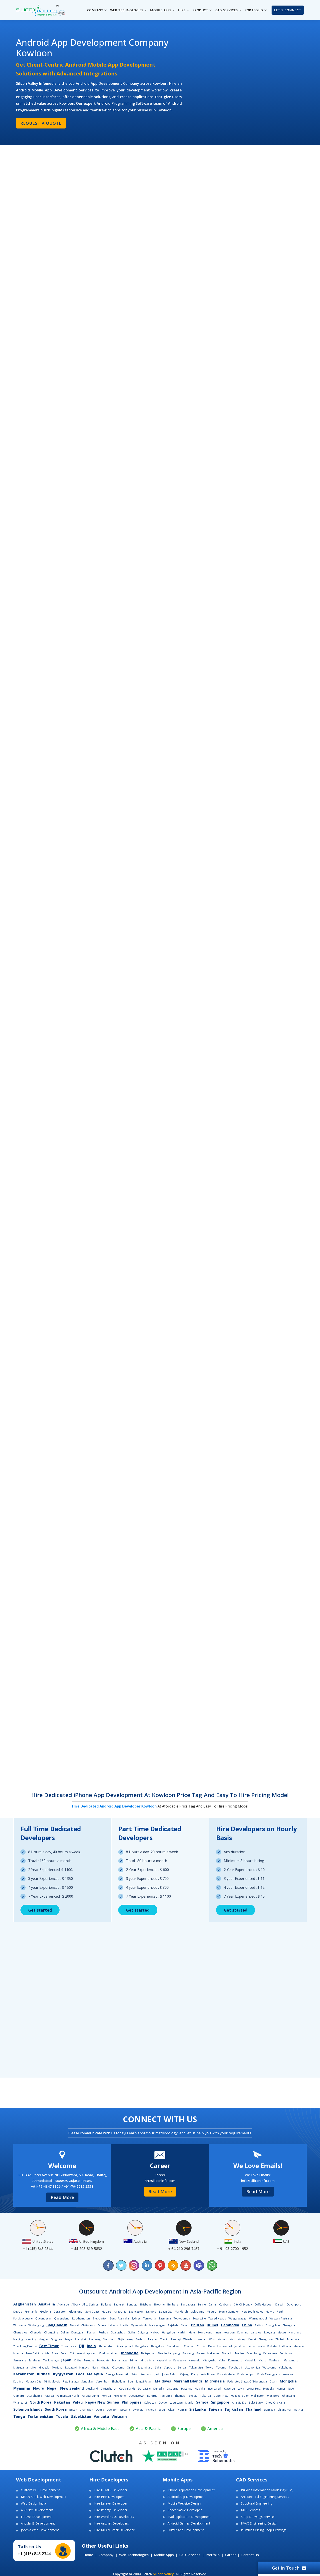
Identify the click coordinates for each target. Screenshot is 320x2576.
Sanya (68, 2339)
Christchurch (108, 2388)
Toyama (221, 2367)
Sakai (158, 2367)
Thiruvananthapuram (83, 2353)
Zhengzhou (265, 2339)
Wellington (257, 2396)
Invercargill (214, 2388)
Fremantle (31, 2311)
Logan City (165, 2311)
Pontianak (286, 2353)
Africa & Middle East (100, 2428)
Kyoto (262, 2360)
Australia (46, 2304)
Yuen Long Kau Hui (25, 2346)
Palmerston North (67, 2396)
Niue (291, 2388)
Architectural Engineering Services (265, 2496)
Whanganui (289, 2396)
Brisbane (146, 2304)
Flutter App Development (186, 2530)
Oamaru (18, 2396)
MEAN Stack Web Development (43, 2496)
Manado (227, 2353)
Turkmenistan (40, 2416)
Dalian (65, 2332)
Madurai (299, 2346)
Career (230, 2554)
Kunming (242, 2332)
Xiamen (222, 2339)
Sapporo (169, 2367)
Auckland (92, 2388)
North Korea (41, 2402)
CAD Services (189, 2554)
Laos (80, 2374)
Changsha (288, 2325)
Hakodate (103, 2360)
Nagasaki (71, 2367)
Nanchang (294, 2332)
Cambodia (230, 2325)
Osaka (131, 2367)
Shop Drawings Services (258, 2516)
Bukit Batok (256, 2402)
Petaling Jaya (71, 2381)
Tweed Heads (217, 2318)
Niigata (105, 2367)
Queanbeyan (43, 2318)
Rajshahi (173, 2325)
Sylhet (184, 2325)
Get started (40, 1910)
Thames (180, 2396)
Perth (280, 2311)
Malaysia (95, 2374)
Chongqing (51, 2332)
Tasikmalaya (51, 2360)
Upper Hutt (221, 2396)
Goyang (125, 2410)
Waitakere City (239, 2396)
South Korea (56, 2409)
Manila (189, 2402)
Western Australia (281, 2318)
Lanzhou (256, 2332)
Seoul (162, 2410)
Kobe (222, 2360)
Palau (78, 2402)
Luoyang (269, 2332)
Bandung (188, 2353)
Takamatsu (196, 2367)
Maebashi (275, 2360)
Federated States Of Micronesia (247, 2381)
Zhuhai (279, 2339)
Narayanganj (157, 2325)
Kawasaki (194, 2360)
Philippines (131, 2402)
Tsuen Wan (293, 2339)
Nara (95, 2367)
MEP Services (250, 2510)
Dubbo (17, 2311)
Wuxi (212, 2339)
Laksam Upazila (118, 2325)
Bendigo (132, 2304)
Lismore (151, 2311)
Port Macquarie (23, 2318)
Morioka (57, 2367)
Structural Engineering (256, 2503)
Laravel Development (36, 2516)
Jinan (218, 2332)
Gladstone (75, 2311)
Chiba (77, 2360)
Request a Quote (41, 123)
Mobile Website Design (184, 2503)
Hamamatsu (120, 2360)
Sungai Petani (144, 2381)
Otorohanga (34, 2396)
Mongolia (288, 2381)
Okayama (118, 2367)
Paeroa (49, 2396)
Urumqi (176, 2339)
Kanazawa (179, 2360)
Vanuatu (101, 2416)
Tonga (19, 2416)
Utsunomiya (252, 2367)
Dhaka (102, 2325)
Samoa (202, 2402)
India (91, 2345)
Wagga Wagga (237, 2318)
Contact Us (250, 2554)
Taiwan (215, 2409)
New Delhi (32, 2353)
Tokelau (192, 2396)
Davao (163, 2402)
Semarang (19, 2360)
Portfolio (213, 2554)
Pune (55, 2353)
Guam (273, 2381)
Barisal (74, 2325)
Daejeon (112, 2410)
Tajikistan (233, 2409)
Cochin (201, 2346)
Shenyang (94, 2339)
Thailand (253, 2409)
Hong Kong (205, 2332)
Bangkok (269, 2410)
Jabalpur (239, 2346)
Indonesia (129, 2353)
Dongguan (77, 2332)
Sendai (182, 2367)
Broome (159, 2304)
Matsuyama (20, 2367)
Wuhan (202, 2339)
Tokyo (209, 2367)
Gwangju (137, 2410)
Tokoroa (205, 2396)
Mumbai (18, 2353)
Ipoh (157, 2374)
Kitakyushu (209, 2360)
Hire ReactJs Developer (110, 2510)
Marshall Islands (188, 2381)
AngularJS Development (38, 2523)
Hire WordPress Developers (114, 2516)
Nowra (270, 2311)
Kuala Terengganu (268, 2374)
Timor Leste (68, 2346)
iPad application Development (189, 2516)
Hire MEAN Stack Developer (114, 2530)
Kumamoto (235, 2360)
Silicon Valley (163, 2574)
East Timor (49, 2345)
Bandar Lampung (169, 2353)
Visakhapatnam (108, 2353)
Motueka (268, 2388)
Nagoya (84, 2367)
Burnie (202, 2304)
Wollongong (36, 2325)
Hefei (192, 2332)
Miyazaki (44, 2367)
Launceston (136, 2311)
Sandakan (87, 2381)
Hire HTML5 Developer (110, 2490)
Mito (33, 2367)
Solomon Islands (27, 2409)
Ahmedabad (106, 2346)
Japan (66, 2360)
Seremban (102, 2381)
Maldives (163, 2381)
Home (88, 2554)
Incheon (151, 2410)
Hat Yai (298, 2410)
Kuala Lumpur (246, 2374)
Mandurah (181, 2311)
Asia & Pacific (148, 2428)
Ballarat (106, 2304)
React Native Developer (185, 2510)
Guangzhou (118, 2332)
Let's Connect (287, 10)
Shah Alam (118, 2381)
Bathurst (119, 2304)
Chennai (189, 2346)
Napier (281, 2388)
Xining (241, 2339)
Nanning (31, 2339)
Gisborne (172, 2388)
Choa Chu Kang (275, 2402)
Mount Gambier (229, 2311)
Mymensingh (139, 2325)
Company (106, 2554)
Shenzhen (109, 2339)
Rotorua (152, 2396)
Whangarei (20, 2402)
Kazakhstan (23, 2374)
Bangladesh (56, 2325)
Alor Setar (131, 2374)
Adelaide (63, 2304)
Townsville (199, 2318)
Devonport (294, 2304)
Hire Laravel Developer (110, 2503)
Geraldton (60, 2311)
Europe (184, 2428)
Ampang (145, 2374)
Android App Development (187, 2496)
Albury (76, 2304)
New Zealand (72, 2388)
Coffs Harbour (263, 2304)
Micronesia (215, 2381)
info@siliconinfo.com (258, 2180)
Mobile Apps (164, 2554)
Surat (64, 2353)
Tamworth (149, 2318)
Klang (194, 2374)
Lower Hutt (253, 2388)
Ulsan (171, 2410)
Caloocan (150, 2402)
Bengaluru (157, 2346)
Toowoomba (182, 2318)
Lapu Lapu (176, 2402)
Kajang (184, 2374)
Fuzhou (103, 2332)
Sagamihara (145, 2367)
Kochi (261, 2346)
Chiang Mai (284, 2410)
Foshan (91, 2332)
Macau (282, 2332)
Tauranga (166, 2396)
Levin (241, 2388)
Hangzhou (168, 2332)
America (215, 2428)
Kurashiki (250, 2360)
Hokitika (200, 2388)
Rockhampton (81, 2318)
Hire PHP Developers (109, 2496)
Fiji (81, 2345)
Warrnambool (258, 2318)
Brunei (212, 2325)
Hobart (106, 2311)
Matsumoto (291, 2360)
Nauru (38, 2388)
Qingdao (56, 2339)
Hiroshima (147, 2360)
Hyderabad (224, 2346)
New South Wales (252, 2311)
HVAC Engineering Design (259, 2523)
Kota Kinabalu (226, 2374)
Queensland (62, 2318)
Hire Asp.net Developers (111, 2523)
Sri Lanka (197, 2409)
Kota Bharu (208, 2374)
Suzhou (140, 2339)
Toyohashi (235, 2367)
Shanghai (80, 2339)
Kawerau (229, 2388)
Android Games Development (189, 2523)
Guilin (131, 2332)
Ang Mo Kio (239, 2402)
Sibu (130, 2381)
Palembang (253, 2353)
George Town (114, 2374)
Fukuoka (89, 2360)
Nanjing (18, 2339)
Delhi (211, 2346)
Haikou (154, 2332)
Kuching (18, 2381)
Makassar (213, 2353)
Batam (200, 2353)
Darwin (279, 2304)
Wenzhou (189, 2339)
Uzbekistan (81, 2416)
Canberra (225, 2304)
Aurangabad (125, 2346)
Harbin (182, 2332)
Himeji (134, 2360)
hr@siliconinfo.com (160, 2180)
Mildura (211, 2311)
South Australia (119, 2318)
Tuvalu (62, 2416)
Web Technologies (134, 2554)
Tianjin (164, 2339)
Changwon (86, 2410)
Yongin (182, 2410)
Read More (62, 2197)
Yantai (252, 2339)
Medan (239, 2353)
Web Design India (33, 2503)
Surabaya (34, 2360)
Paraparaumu (90, 2396)
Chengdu (36, 2332)
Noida (45, 2353)
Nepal (52, 2388)
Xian (232, 2339)
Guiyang (143, 2332)
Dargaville (144, 2388)
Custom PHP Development (40, 2490)
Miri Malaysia (52, 2381)
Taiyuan (153, 2339)
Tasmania (165, 2318)
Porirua (106, 2396)
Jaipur (251, 2346)
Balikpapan (148, 2353)
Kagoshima (164, 2360)
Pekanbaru (270, 2353)
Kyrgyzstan (63, 2374)
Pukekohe (120, 2396)
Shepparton (99, 2318)
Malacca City (33, 2381)
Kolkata (272, 2346)
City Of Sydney (243, 2304)
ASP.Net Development (37, 2510)
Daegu (100, 2410)
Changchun (273, 2325)
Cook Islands (127, 2388)
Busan (73, 2410)
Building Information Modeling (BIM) (267, 2490)
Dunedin (158, 2388)
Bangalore (141, 2346)
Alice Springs (90, 2304)
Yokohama (285, 2367)
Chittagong (88, 2325)
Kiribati (43, 2374)
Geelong (45, 2311)
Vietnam (119, 2416)
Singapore (220, 2402)
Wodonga (19, 2325)
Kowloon (229, 2332)
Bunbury (172, 2304)
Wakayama (269, 2367)
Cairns (212, 2304)
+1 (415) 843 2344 (34, 2553)
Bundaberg (188, 2304)
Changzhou (20, 2332)
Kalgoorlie (120, 2311)
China (247, 2325)
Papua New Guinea (102, 2402)
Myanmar (21, 2388)
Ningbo (43, 2339)
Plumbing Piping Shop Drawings (263, 2530)
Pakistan (62, 2402)
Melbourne (197, 2311)
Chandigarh (174, 2346)
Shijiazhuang (125, 2339)
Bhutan (197, 2325)
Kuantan (288, 2374)
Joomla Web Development (40, 2530)
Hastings (186, 2388)
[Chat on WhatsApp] (211, 2265)
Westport (273, 2396)
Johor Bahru (169, 2374)
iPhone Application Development (191, 2490)
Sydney (136, 2318)
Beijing (259, 2325)
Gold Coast (92, 2311)
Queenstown (136, 2396)
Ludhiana (285, 2346)
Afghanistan (24, 2304)
